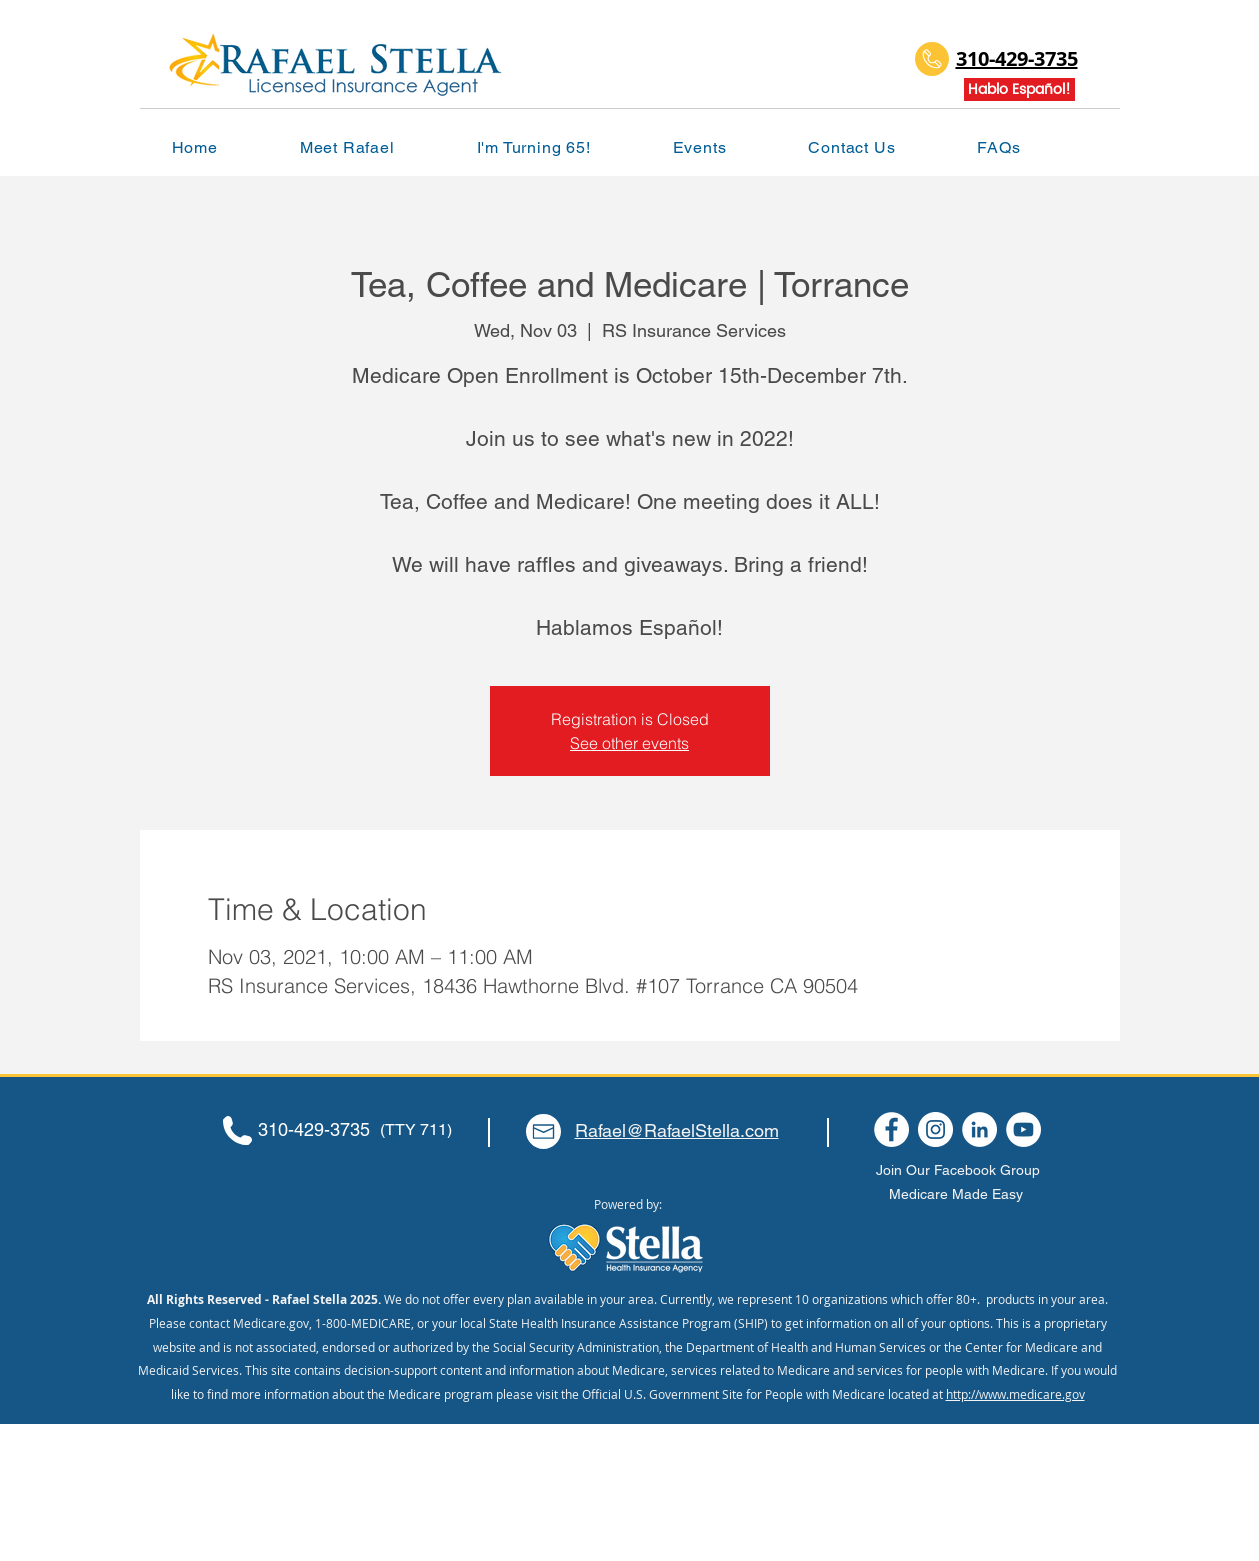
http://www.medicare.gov (1015, 1394)
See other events (629, 743)
